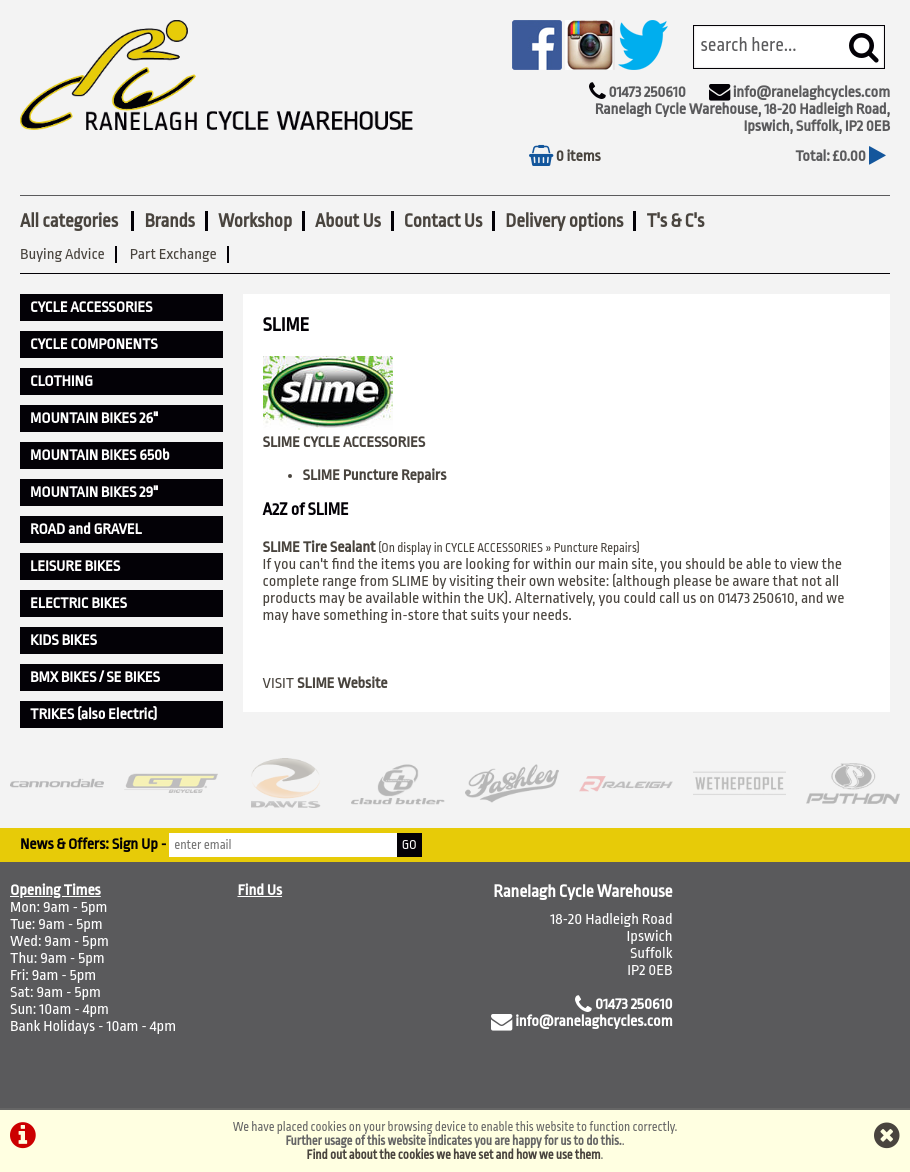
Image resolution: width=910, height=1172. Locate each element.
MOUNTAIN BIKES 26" (94, 418)
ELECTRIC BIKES (78, 603)
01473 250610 (646, 92)
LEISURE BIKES (75, 566)
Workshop (255, 221)
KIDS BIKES (63, 640)
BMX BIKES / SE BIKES (95, 677)
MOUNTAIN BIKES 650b (100, 455)
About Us (348, 221)
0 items (565, 156)
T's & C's (675, 221)
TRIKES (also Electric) (93, 714)
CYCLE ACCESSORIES (91, 307)
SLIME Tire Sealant (319, 547)
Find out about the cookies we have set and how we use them (454, 1155)
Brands (169, 221)
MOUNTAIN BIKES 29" (94, 492)
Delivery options (564, 221)
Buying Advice (62, 254)
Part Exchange (173, 254)
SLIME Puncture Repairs (375, 475)
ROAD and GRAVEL (86, 529)
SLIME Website (342, 683)
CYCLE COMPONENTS (94, 344)
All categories (70, 221)
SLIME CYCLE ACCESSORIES (344, 442)
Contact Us (443, 221)
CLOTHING (61, 381)
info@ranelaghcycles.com (811, 92)
